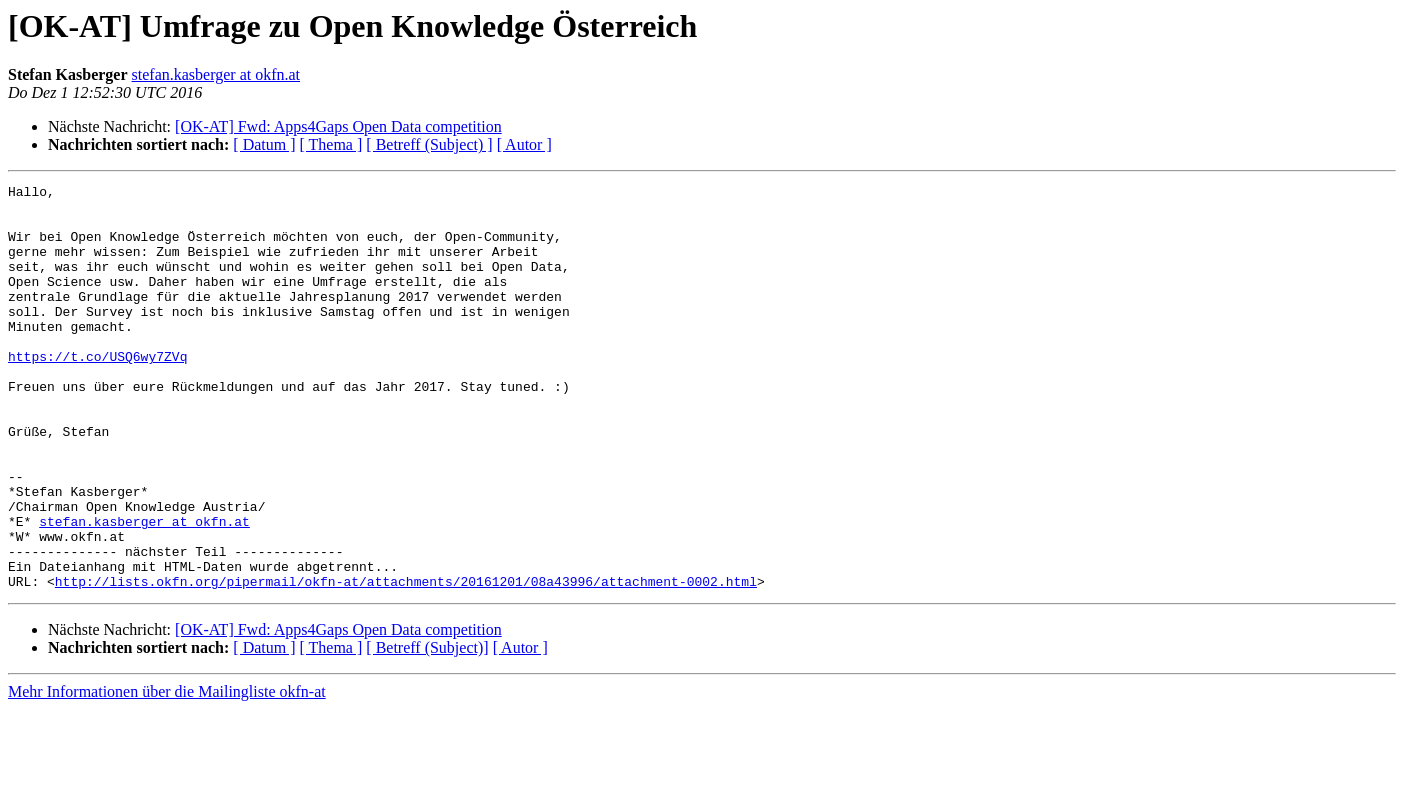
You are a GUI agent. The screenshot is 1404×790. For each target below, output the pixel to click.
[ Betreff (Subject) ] (429, 144)
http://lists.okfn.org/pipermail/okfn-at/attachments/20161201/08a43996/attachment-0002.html (406, 662)
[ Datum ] (264, 144)
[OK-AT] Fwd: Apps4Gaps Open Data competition (338, 126)
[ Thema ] (331, 144)
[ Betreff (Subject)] (427, 728)
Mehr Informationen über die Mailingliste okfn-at (167, 772)
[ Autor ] (524, 144)
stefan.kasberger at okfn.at (216, 74)
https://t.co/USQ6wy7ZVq (97, 392)
